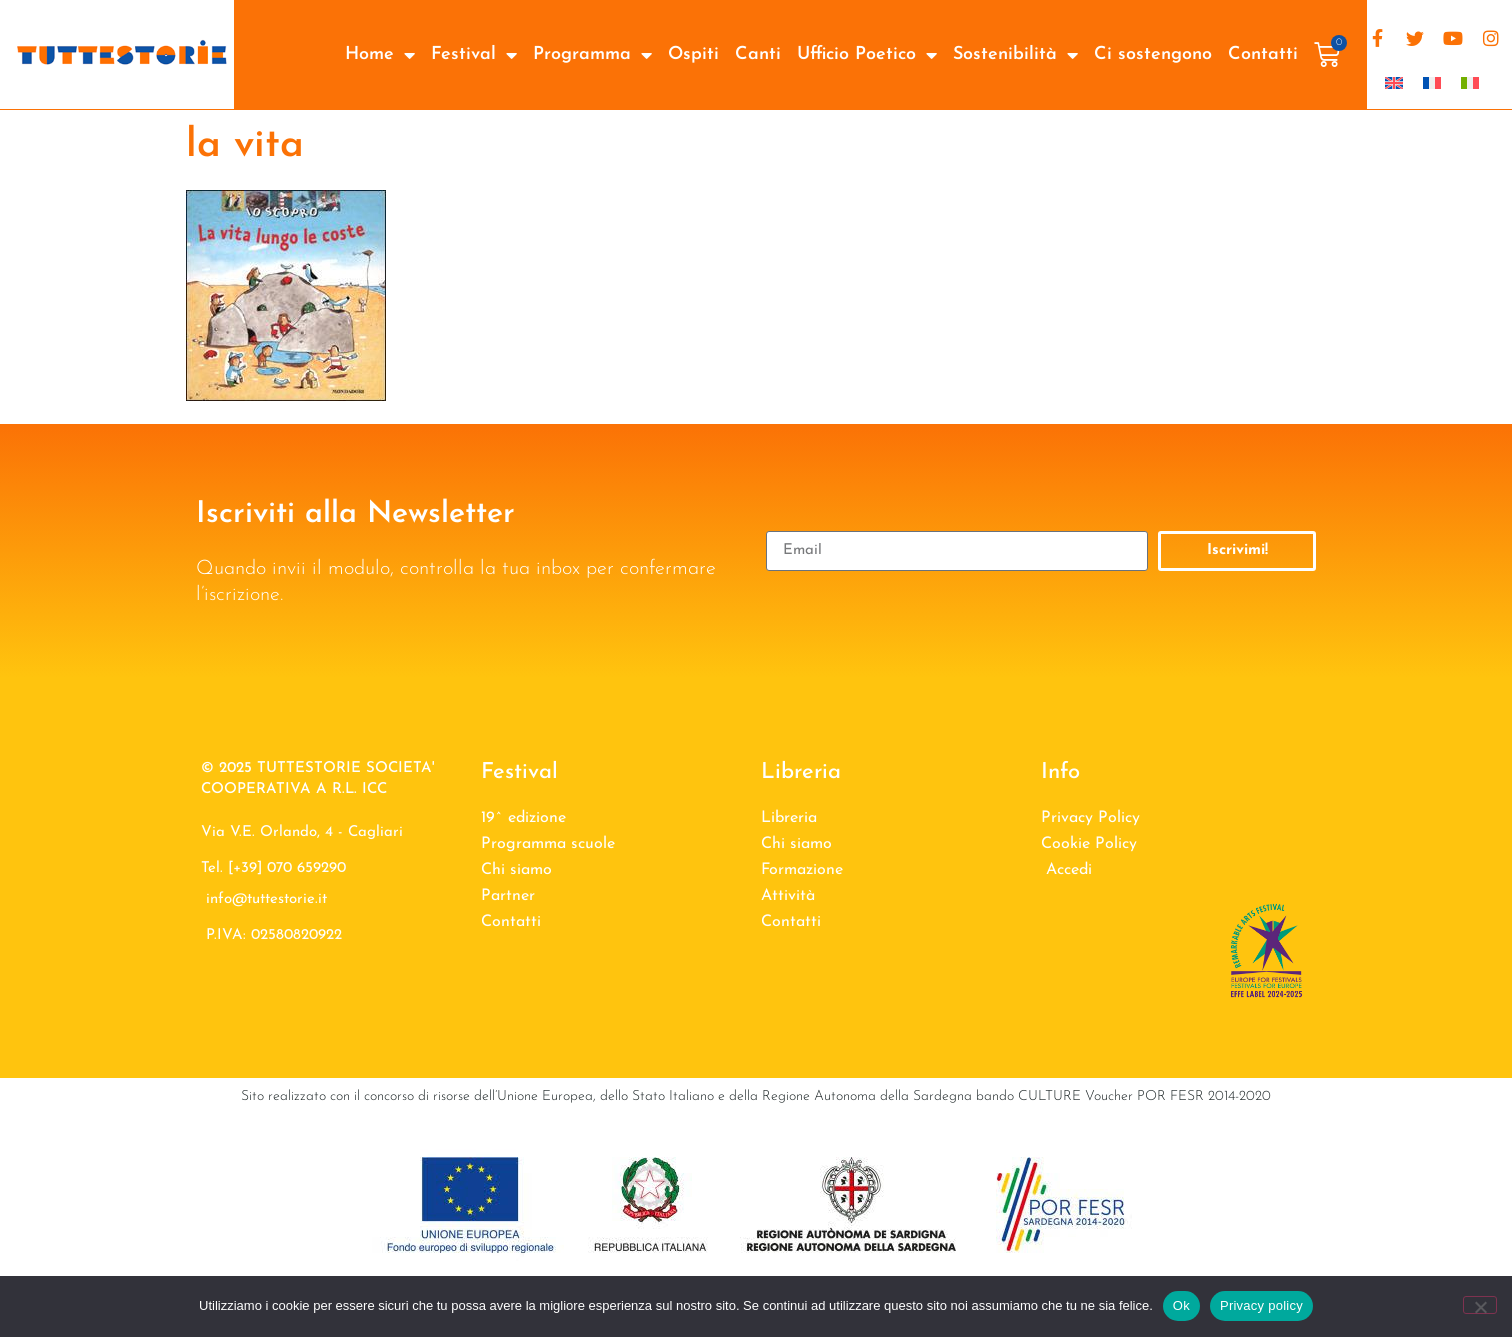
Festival (474, 54)
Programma (592, 54)
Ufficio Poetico (867, 54)
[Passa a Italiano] (1470, 82)
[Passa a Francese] (1432, 82)
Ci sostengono (1153, 54)
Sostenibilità (1015, 54)
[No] (1480, 1305)
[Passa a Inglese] (1394, 82)
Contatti (1263, 54)
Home (380, 54)
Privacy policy (1261, 1305)
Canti (758, 54)
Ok (1181, 1305)
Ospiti (693, 54)
